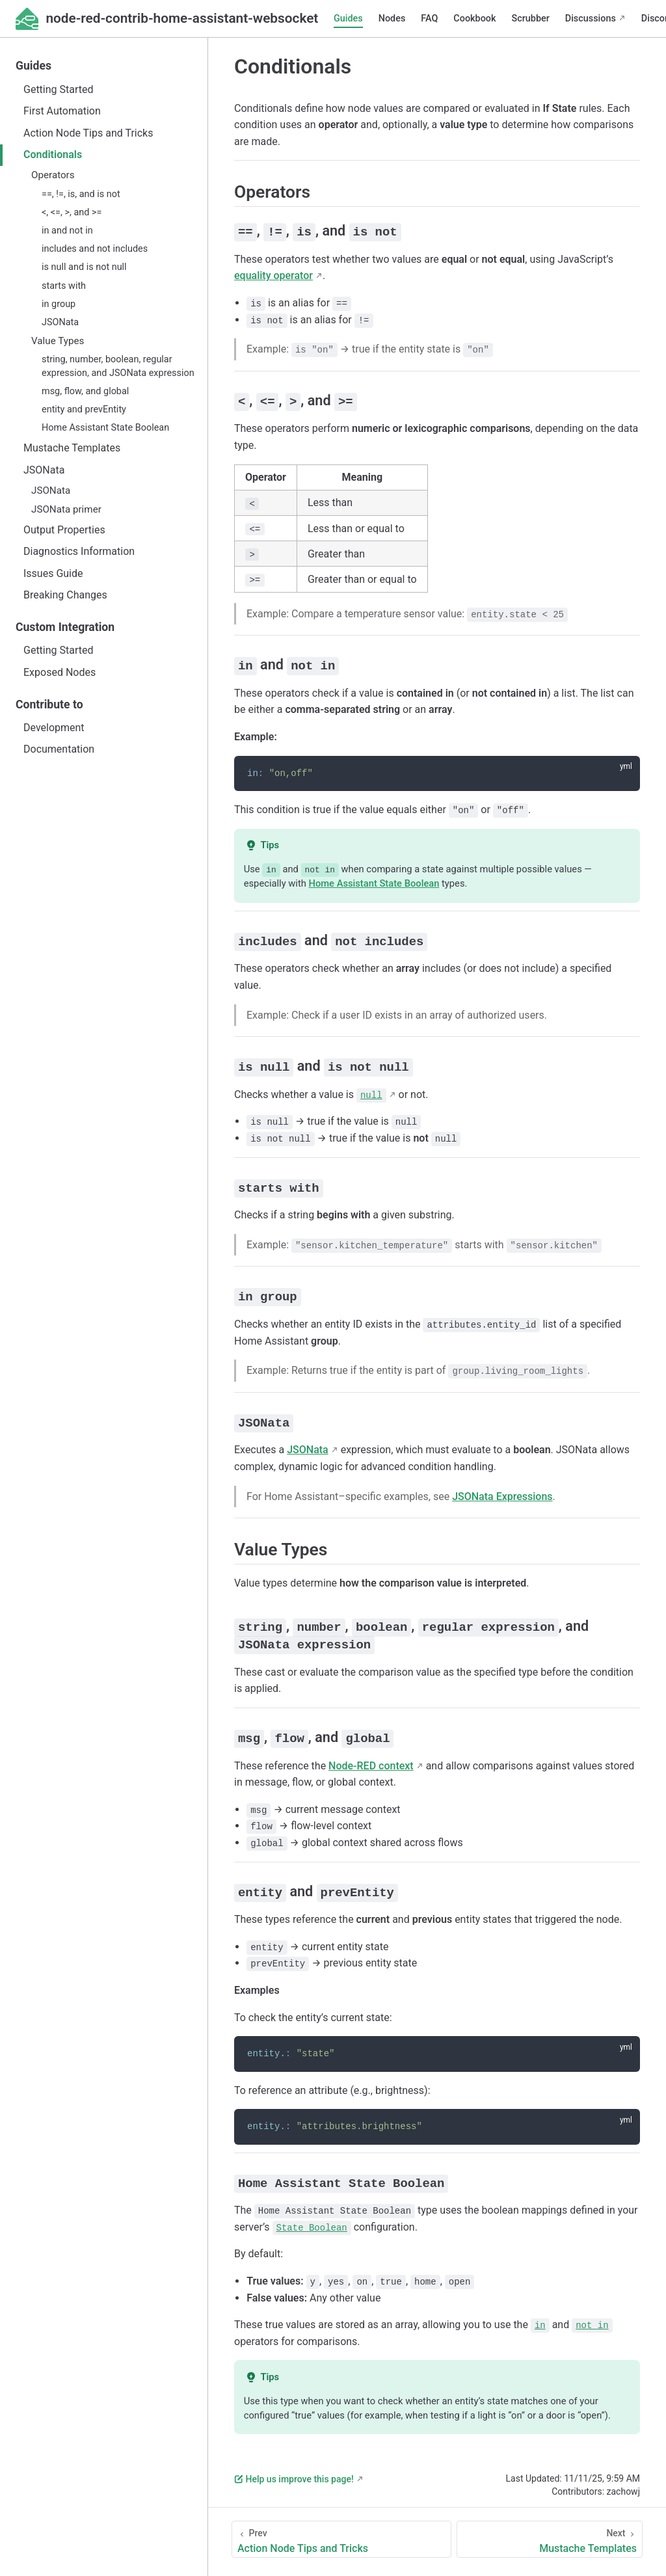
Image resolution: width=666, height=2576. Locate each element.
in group (58, 304)
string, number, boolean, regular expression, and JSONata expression (118, 366)
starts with (64, 285)
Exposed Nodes (59, 672)
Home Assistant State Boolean (105, 427)
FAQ (429, 18)
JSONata (60, 322)
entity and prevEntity (84, 409)
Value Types (57, 341)
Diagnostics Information (79, 551)
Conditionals (52, 154)
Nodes (392, 18)
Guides (348, 18)
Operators (53, 175)
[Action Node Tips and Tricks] (341, 2534)
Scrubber (531, 18)
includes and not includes (95, 248)
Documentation (58, 749)
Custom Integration (65, 627)
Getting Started (58, 89)
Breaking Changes (65, 595)
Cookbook (474, 18)
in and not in (67, 230)
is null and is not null (84, 267)
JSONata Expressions (502, 1492)
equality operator (273, 275)
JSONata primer (66, 509)
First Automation (62, 111)
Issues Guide (53, 573)
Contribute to (49, 704)
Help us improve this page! (294, 2474)
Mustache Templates (71, 448)
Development (54, 727)
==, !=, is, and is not (81, 194)
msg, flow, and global (85, 391)
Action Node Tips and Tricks (88, 133)
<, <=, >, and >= (71, 212)
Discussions (590, 18)
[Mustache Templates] (550, 2534)
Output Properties (64, 530)
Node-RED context (371, 1760)
